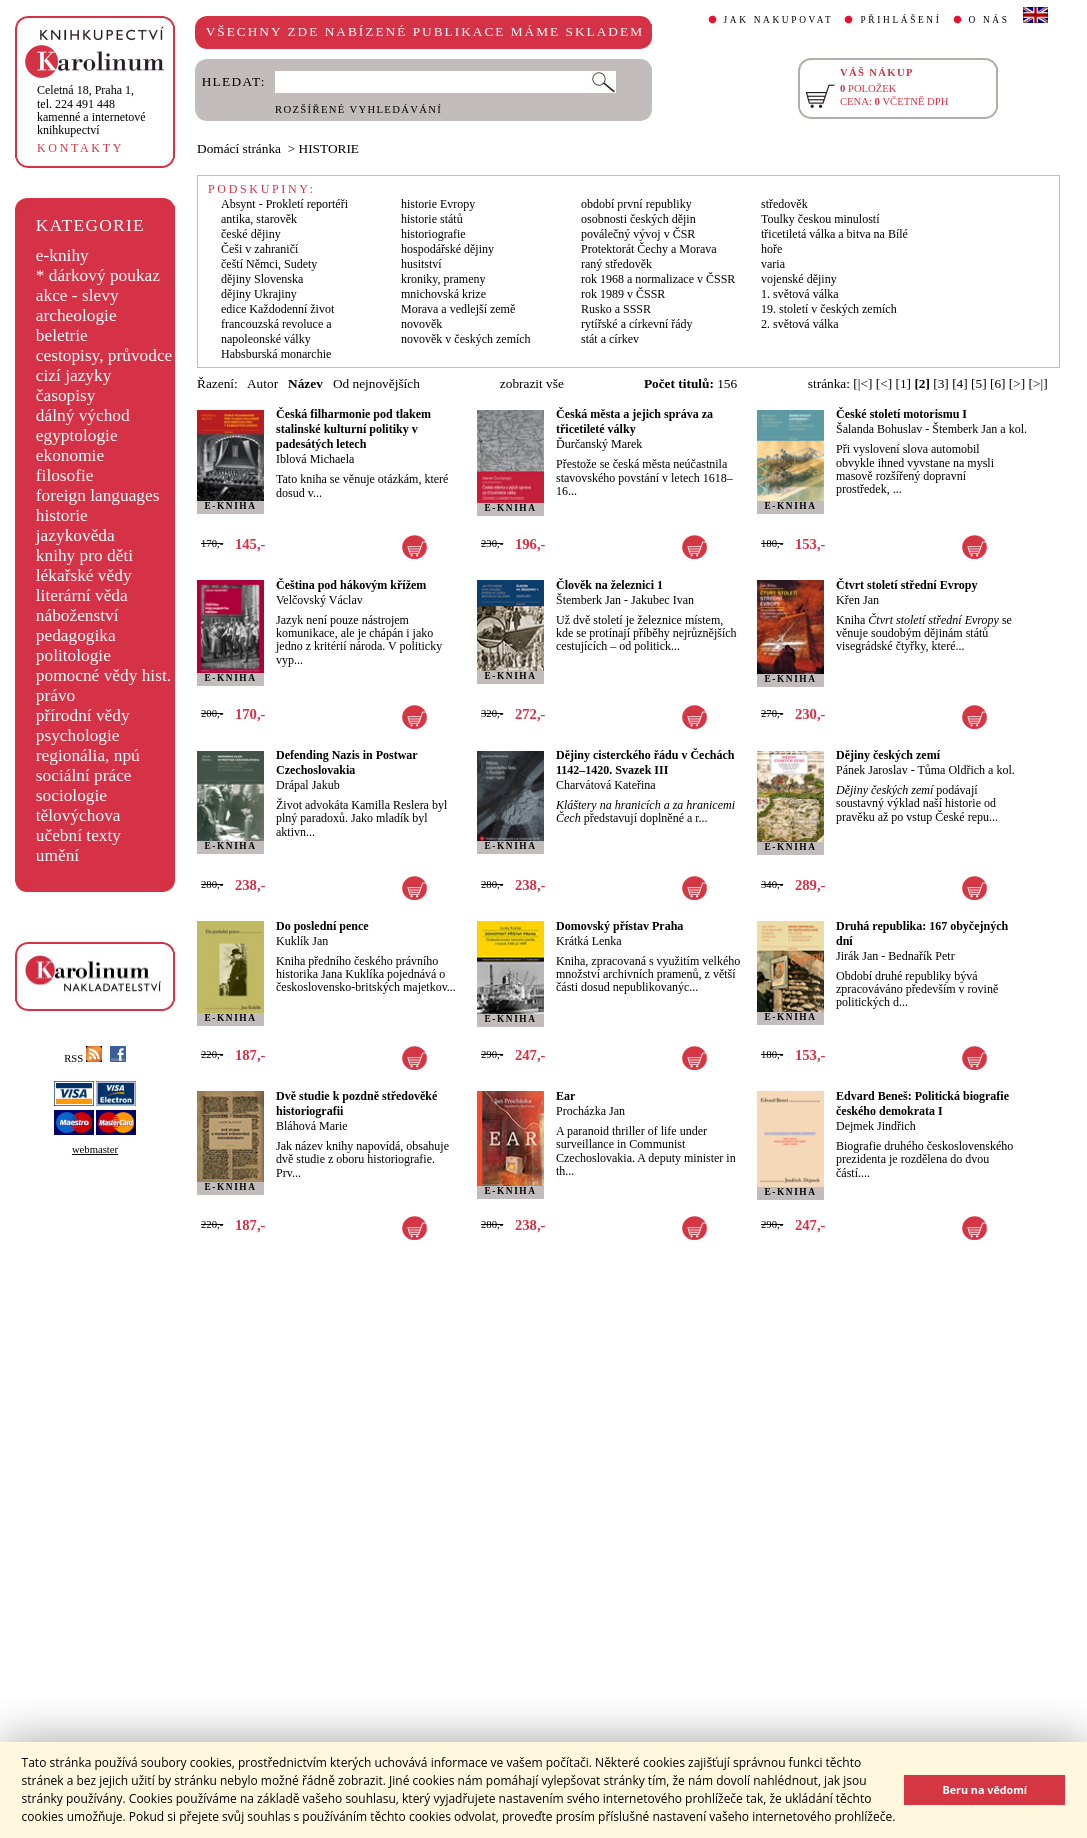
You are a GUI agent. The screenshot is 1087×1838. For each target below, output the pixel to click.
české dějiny (251, 234)
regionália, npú (88, 755)
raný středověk (616, 264)
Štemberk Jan (588, 600)
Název (305, 383)
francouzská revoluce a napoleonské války (276, 331)
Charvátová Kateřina (606, 785)
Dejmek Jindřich (876, 1126)
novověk (421, 324)
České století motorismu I (901, 414)
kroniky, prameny (443, 279)
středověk (784, 204)
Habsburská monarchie (276, 354)
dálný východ (83, 415)
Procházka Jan (590, 1111)
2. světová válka (800, 324)
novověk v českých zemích (466, 339)
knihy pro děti (84, 555)
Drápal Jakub (308, 785)
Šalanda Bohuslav (879, 429)
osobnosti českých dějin (638, 219)
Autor (262, 383)
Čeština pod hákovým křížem (351, 585)
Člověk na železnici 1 (609, 585)
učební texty (78, 835)
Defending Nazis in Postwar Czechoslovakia (346, 762)
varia (773, 264)
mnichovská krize (443, 294)
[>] (1017, 383)
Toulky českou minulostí (820, 219)
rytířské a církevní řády (637, 324)
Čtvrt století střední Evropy (906, 585)
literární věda (82, 595)
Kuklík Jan (302, 941)
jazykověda (75, 535)
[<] (884, 383)
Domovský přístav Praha (619, 926)
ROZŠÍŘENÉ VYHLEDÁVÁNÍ (358, 109)
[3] (941, 383)
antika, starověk (259, 219)
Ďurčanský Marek (599, 444)
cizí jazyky (74, 375)
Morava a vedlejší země (458, 309)
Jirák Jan (857, 956)
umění (57, 855)
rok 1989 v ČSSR (623, 294)
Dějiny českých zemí (888, 755)
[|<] (862, 383)
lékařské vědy (84, 575)
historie (62, 515)
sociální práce (84, 775)
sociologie (71, 795)
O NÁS (989, 20)
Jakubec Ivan (662, 600)
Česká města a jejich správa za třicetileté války (634, 421)
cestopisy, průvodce (104, 355)
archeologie (76, 315)
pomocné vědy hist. (103, 675)
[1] (903, 383)
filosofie (65, 475)
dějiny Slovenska (262, 279)
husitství (421, 264)
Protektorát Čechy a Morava (649, 249)
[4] (960, 383)
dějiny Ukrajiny (259, 294)
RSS (83, 1058)
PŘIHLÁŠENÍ (900, 20)
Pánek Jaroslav (872, 770)
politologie (73, 655)
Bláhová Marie (312, 1126)
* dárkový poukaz (98, 275)
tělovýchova (78, 815)
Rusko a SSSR (616, 309)
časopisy (66, 395)
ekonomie (70, 455)
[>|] (1038, 383)
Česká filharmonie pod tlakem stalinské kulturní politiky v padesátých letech (353, 429)
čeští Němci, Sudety (269, 264)
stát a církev (610, 339)
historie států (432, 219)
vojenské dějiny (799, 279)
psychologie (78, 735)
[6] (998, 383)
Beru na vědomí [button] (984, 1789)
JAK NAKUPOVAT (779, 20)
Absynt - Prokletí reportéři (284, 204)
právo (55, 695)
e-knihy (62, 255)
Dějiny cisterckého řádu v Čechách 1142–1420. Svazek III (645, 762)
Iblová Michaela (315, 459)
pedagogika (76, 635)
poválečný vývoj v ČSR (638, 234)
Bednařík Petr (921, 956)
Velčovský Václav (319, 600)
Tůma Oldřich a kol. (965, 770)
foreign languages (98, 495)
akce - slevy (77, 295)
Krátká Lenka (589, 941)
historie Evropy (438, 204)
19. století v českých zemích (829, 309)
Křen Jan (857, 600)
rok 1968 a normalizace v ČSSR (658, 279)
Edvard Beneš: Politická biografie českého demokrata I (922, 1103)
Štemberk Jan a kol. (979, 429)
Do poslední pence (322, 926)
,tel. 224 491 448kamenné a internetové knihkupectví (91, 110)
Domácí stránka (239, 148)
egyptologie (77, 435)
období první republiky (636, 204)
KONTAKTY (80, 148)
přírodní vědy (83, 715)
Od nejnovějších (376, 383)
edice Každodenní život (277, 309)
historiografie (433, 234)
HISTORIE (329, 148)
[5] (979, 383)
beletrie (62, 335)
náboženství (77, 615)
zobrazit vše (532, 383)
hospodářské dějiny (447, 249)
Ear (565, 1096)
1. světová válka (800, 294)
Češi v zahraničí (259, 249)
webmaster (95, 1149)
